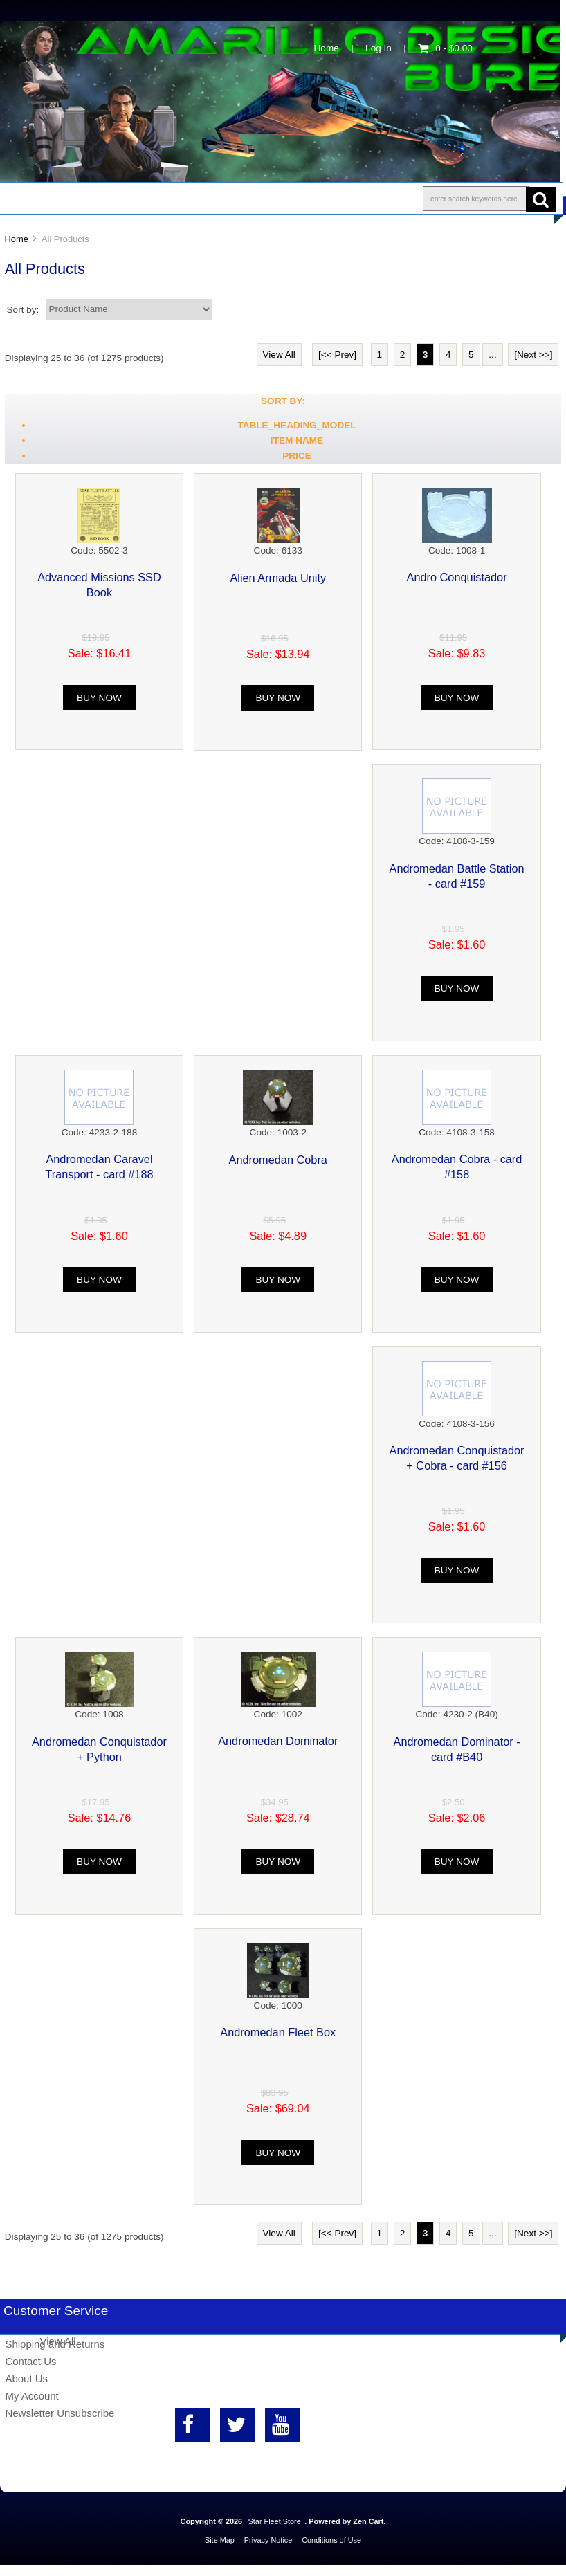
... (492, 354)
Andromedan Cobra (278, 1159)
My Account (31, 2396)
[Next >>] (533, 354)
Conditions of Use (331, 2540)
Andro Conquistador (457, 577)
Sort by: (24, 309)
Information (240, 198)
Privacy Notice (268, 2540)
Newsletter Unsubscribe (59, 2413)
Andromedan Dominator (278, 1741)
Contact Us (348, 198)
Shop (53, 198)
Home (326, 48)
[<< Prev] (337, 354)
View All (279, 354)
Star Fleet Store (274, 2521)
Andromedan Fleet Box (278, 2032)
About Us (138, 198)
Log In (378, 48)
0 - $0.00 (445, 48)
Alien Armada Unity (278, 578)
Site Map (220, 2540)
